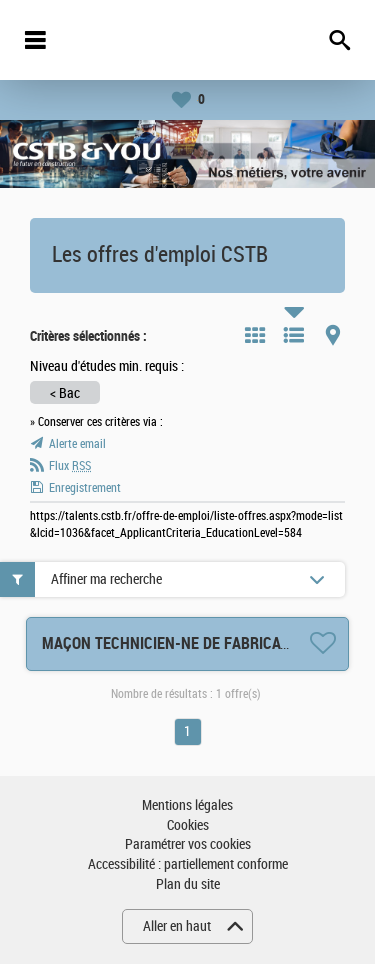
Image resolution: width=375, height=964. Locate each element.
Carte (333, 335)
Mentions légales (187, 805)
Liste (294, 335)
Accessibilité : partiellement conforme (188, 864)
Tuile (255, 335)
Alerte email (77, 444)
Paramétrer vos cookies (188, 844)
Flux (70, 466)
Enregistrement (85, 488)
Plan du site (188, 884)
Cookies (188, 825)
